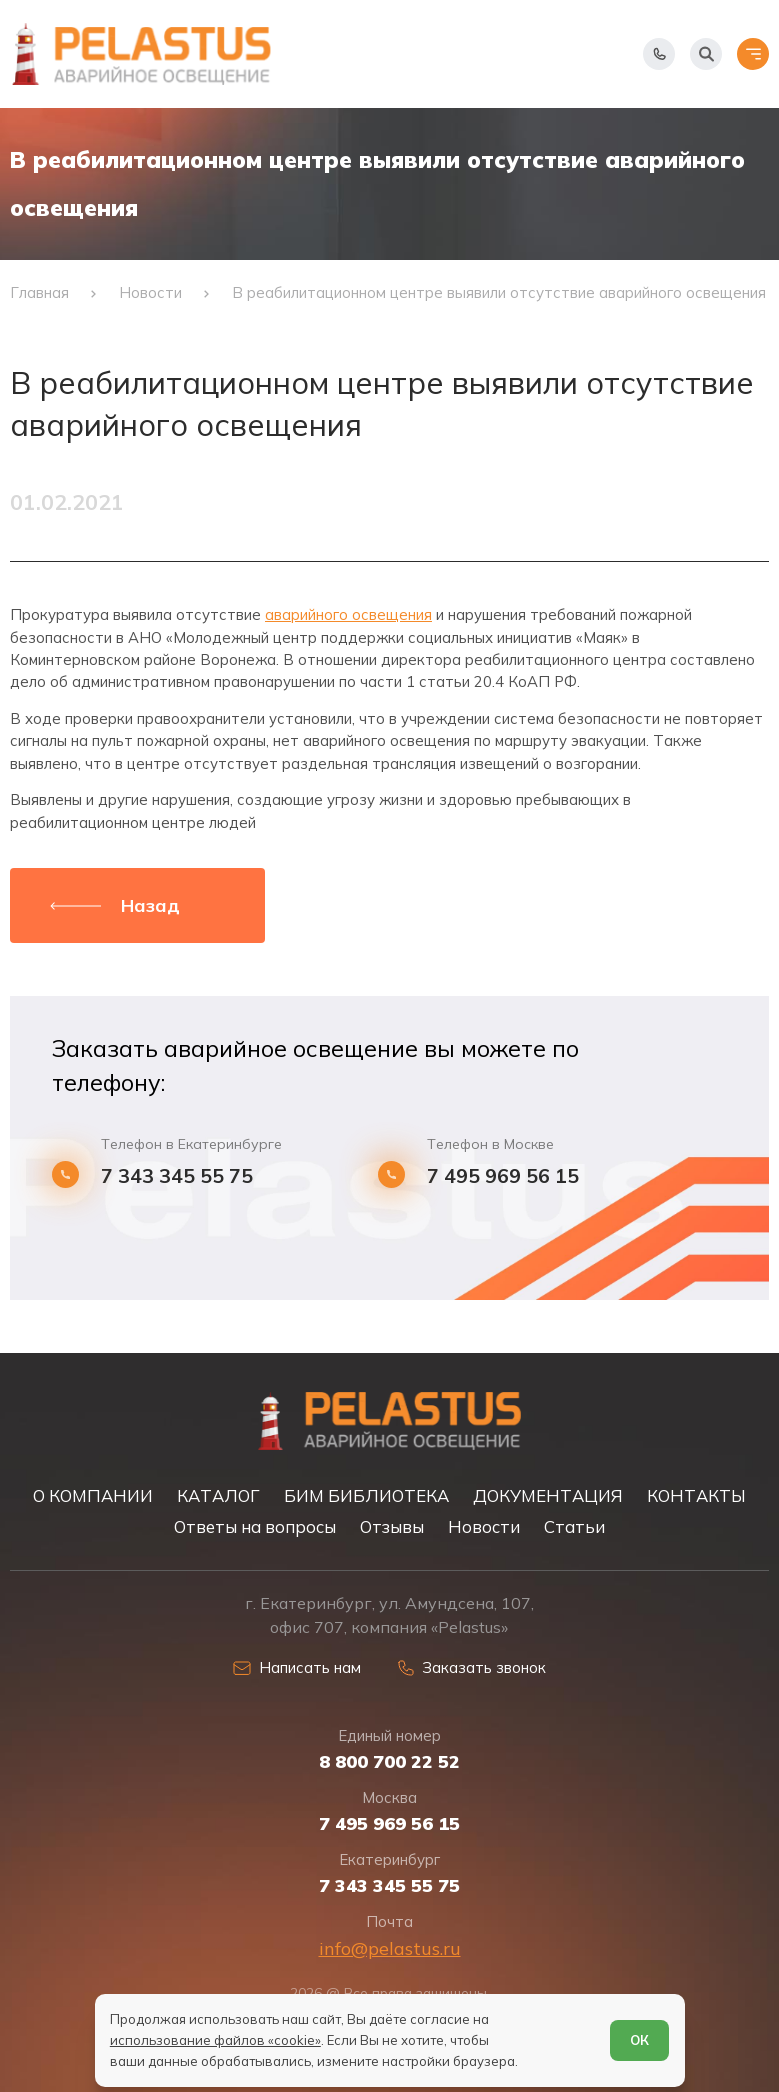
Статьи (574, 1526)
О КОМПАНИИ (93, 1495)
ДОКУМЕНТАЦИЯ (548, 1495)
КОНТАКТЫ (696, 1495)
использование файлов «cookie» (215, 2040)
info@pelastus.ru (390, 1948)
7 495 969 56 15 (503, 1176)
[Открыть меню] (753, 54)
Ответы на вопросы (255, 1526)
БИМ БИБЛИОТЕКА (366, 1495)
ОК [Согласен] (639, 2040)
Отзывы (392, 1526)
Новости (484, 1526)
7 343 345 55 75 (177, 1176)
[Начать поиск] (706, 54)
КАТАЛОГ (218, 1495)
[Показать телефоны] (659, 54)
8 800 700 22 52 (389, 1762)
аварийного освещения (348, 614)
